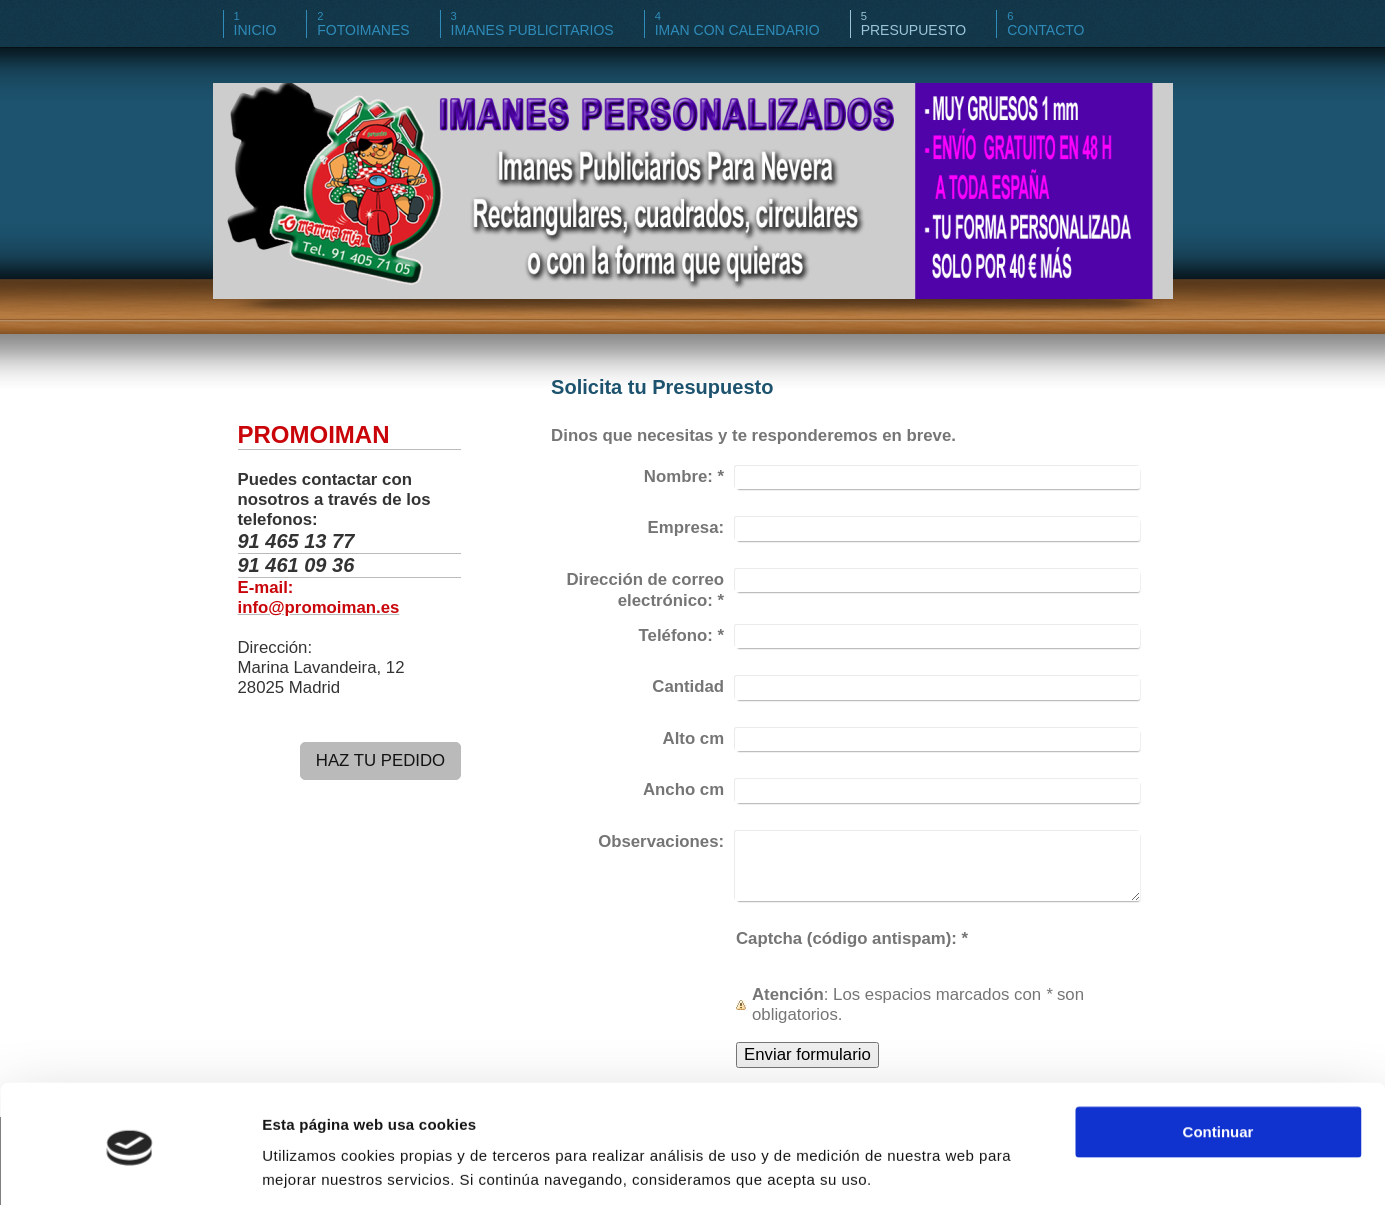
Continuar (1218, 1063)
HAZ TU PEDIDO (380, 760)
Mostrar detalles (320, 1165)
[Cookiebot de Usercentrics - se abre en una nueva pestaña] (129, 1166)
